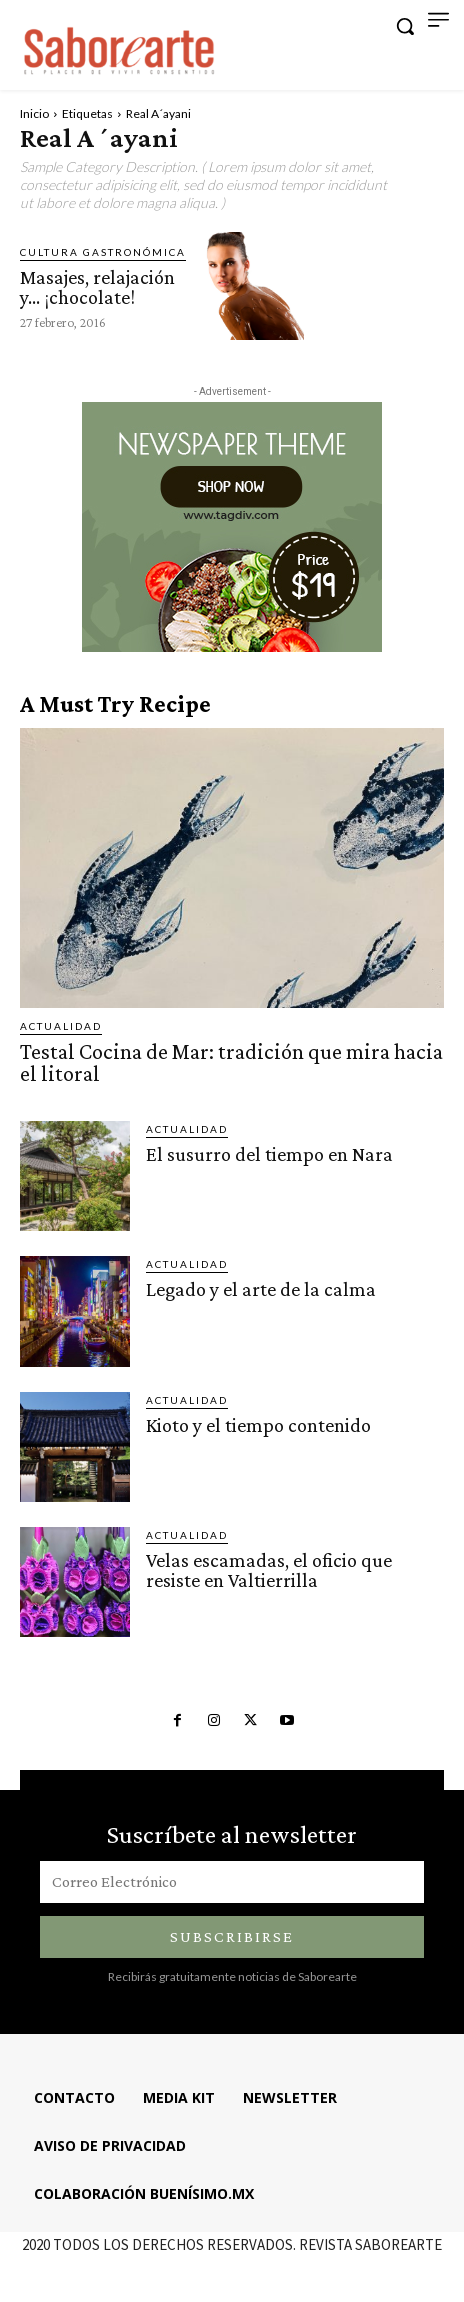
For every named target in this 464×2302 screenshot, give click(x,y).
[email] (232, 1882)
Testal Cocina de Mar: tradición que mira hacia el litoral (231, 1062)
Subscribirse (232, 1936)
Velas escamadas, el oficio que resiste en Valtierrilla (269, 1570)
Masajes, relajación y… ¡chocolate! (97, 287)
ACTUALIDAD (61, 1026)
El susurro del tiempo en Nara (269, 1154)
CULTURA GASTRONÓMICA (103, 252)
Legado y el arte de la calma (261, 1289)
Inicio (34, 113)
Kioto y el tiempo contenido (258, 1425)
